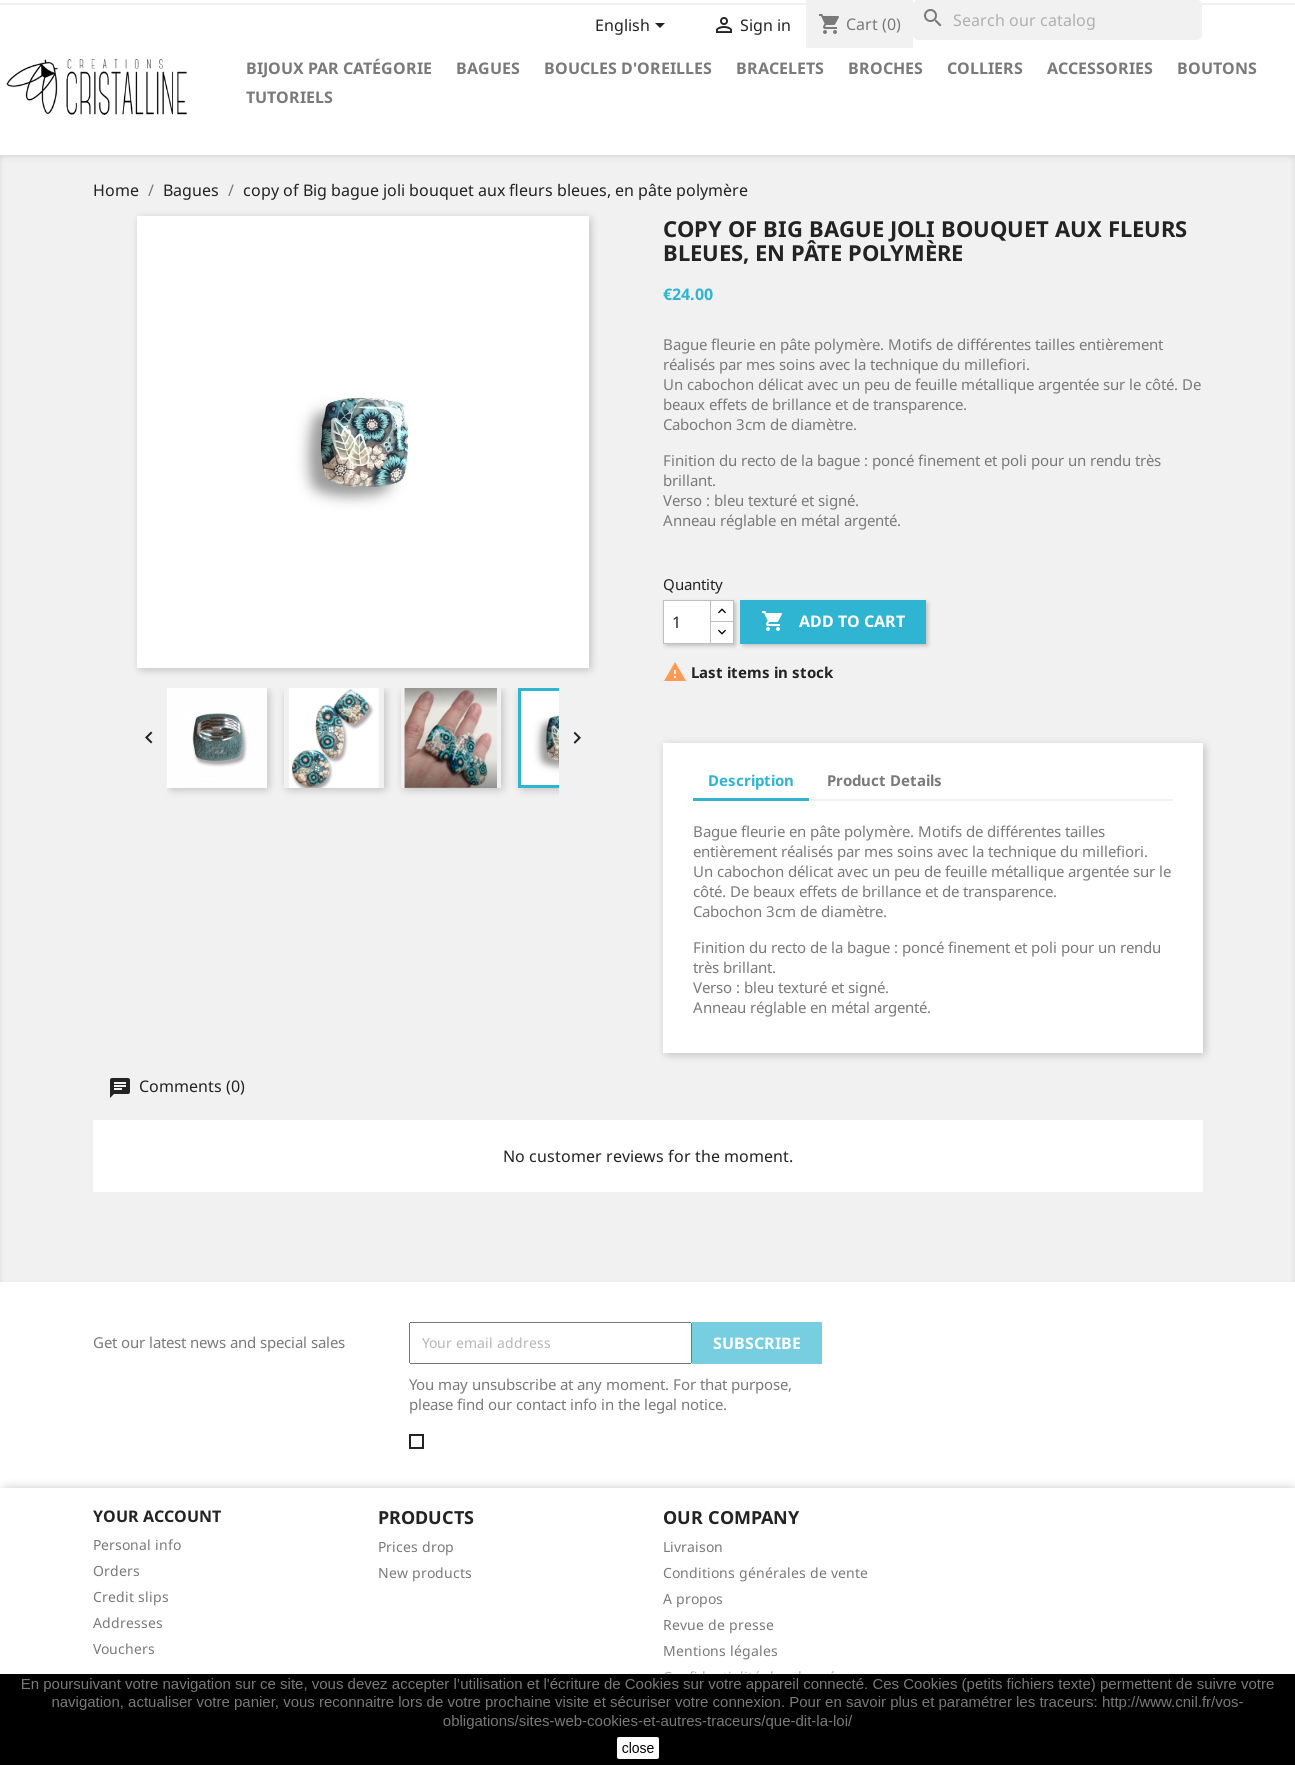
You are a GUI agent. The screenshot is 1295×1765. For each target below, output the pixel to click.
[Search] (1057, 20)
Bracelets (780, 68)
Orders (116, 1570)
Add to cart (833, 622)
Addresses (128, 1622)
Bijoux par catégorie (339, 68)
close (638, 1748)
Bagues (488, 68)
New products (425, 1572)
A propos (693, 1598)
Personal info (137, 1544)
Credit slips (131, 1596)
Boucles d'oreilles (628, 68)
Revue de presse (718, 1624)
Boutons (1217, 68)
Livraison (693, 1546)
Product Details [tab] (884, 780)
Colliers (985, 68)
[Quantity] (687, 622)
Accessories (1100, 68)
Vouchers (124, 1648)
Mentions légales (720, 1650)
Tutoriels (289, 97)
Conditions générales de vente (765, 1572)
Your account (157, 1516)
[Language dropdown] (633, 27)
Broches (885, 68)
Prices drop (416, 1546)
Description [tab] (751, 780)
